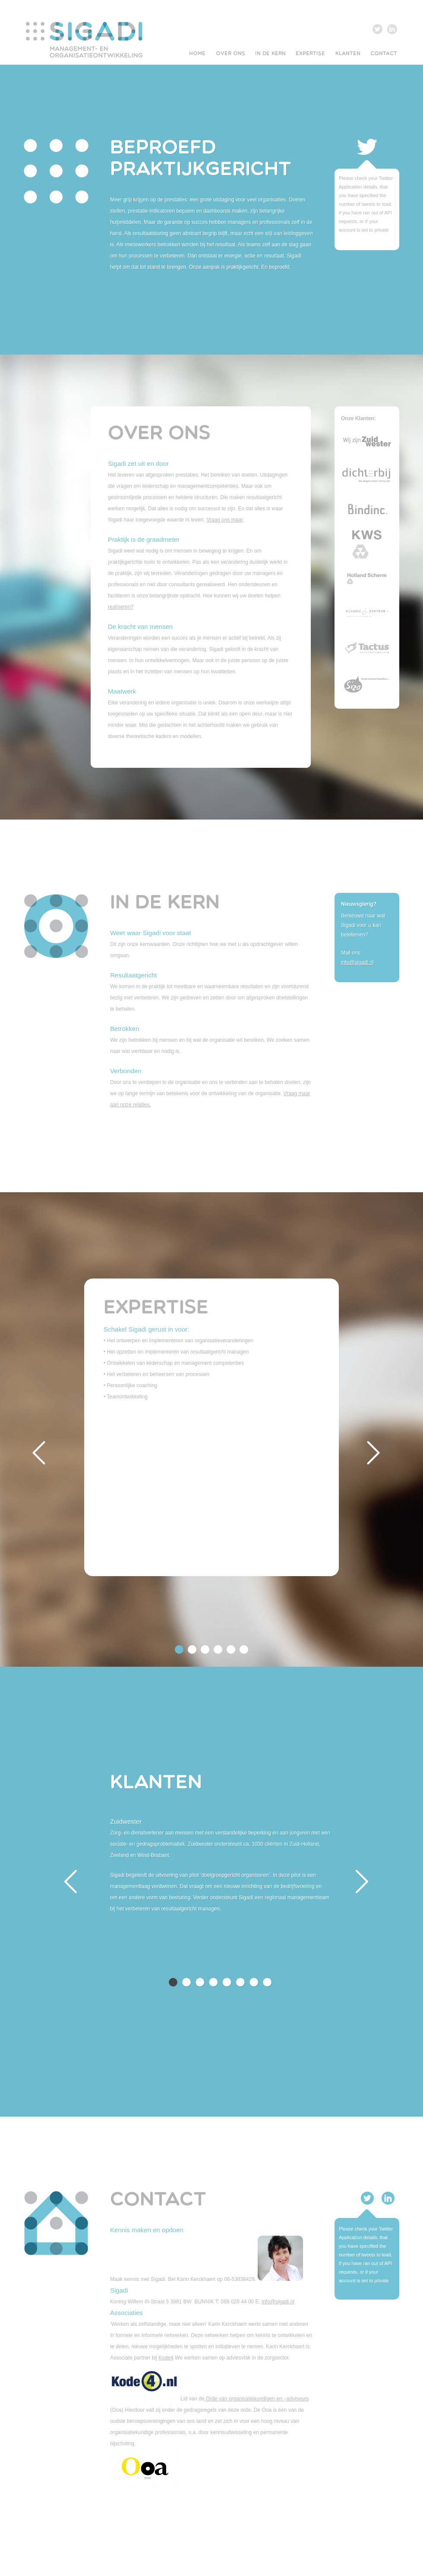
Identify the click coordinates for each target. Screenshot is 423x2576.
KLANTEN (347, 54)
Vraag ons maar (224, 520)
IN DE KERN (270, 54)
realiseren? (120, 607)
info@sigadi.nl (357, 962)
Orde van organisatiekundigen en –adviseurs (257, 2399)
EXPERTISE (310, 54)
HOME (197, 54)
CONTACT (383, 54)
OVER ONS (230, 54)
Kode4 (166, 2358)
